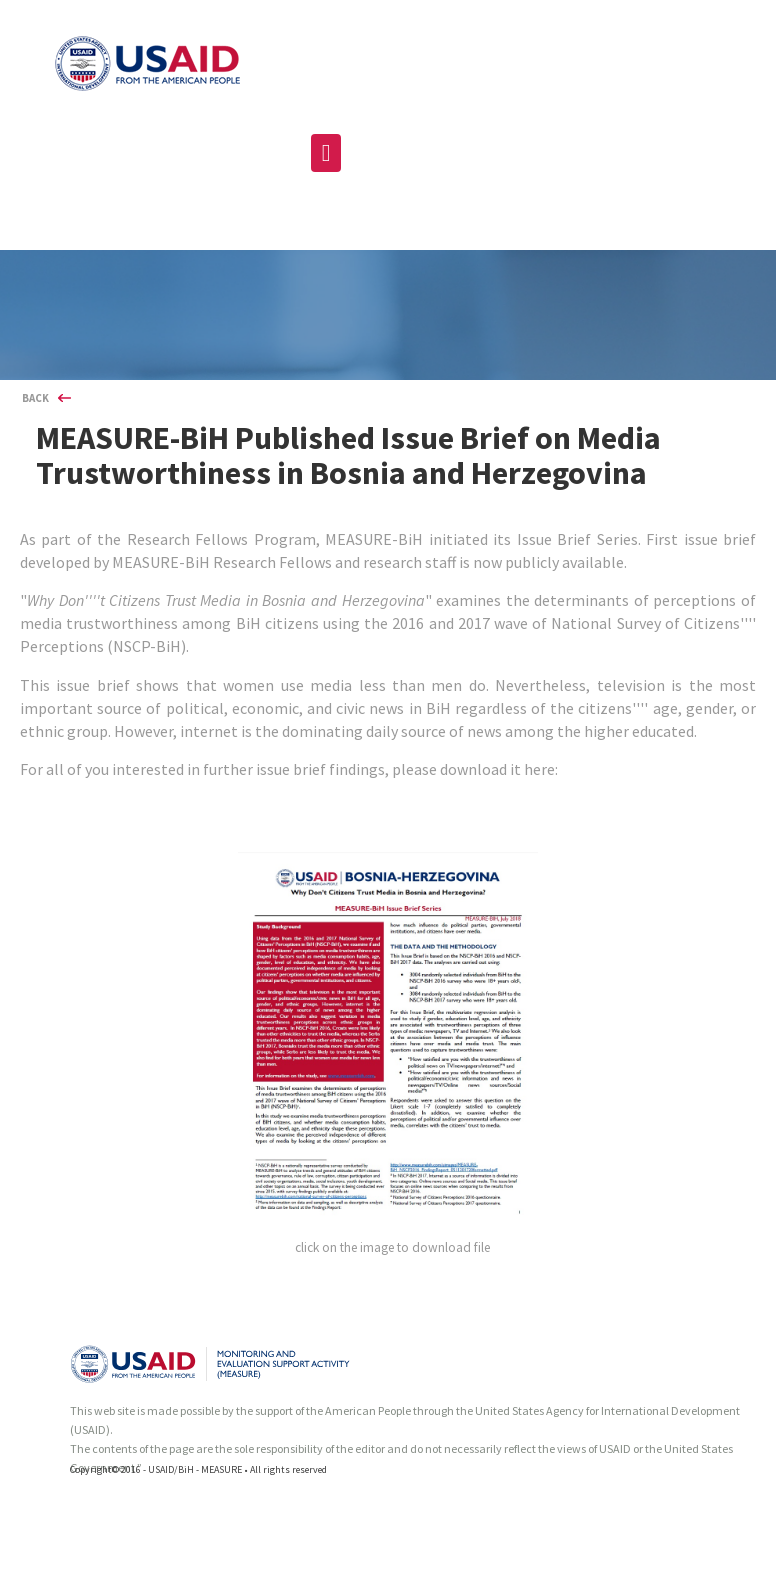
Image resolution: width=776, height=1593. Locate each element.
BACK (35, 398)
